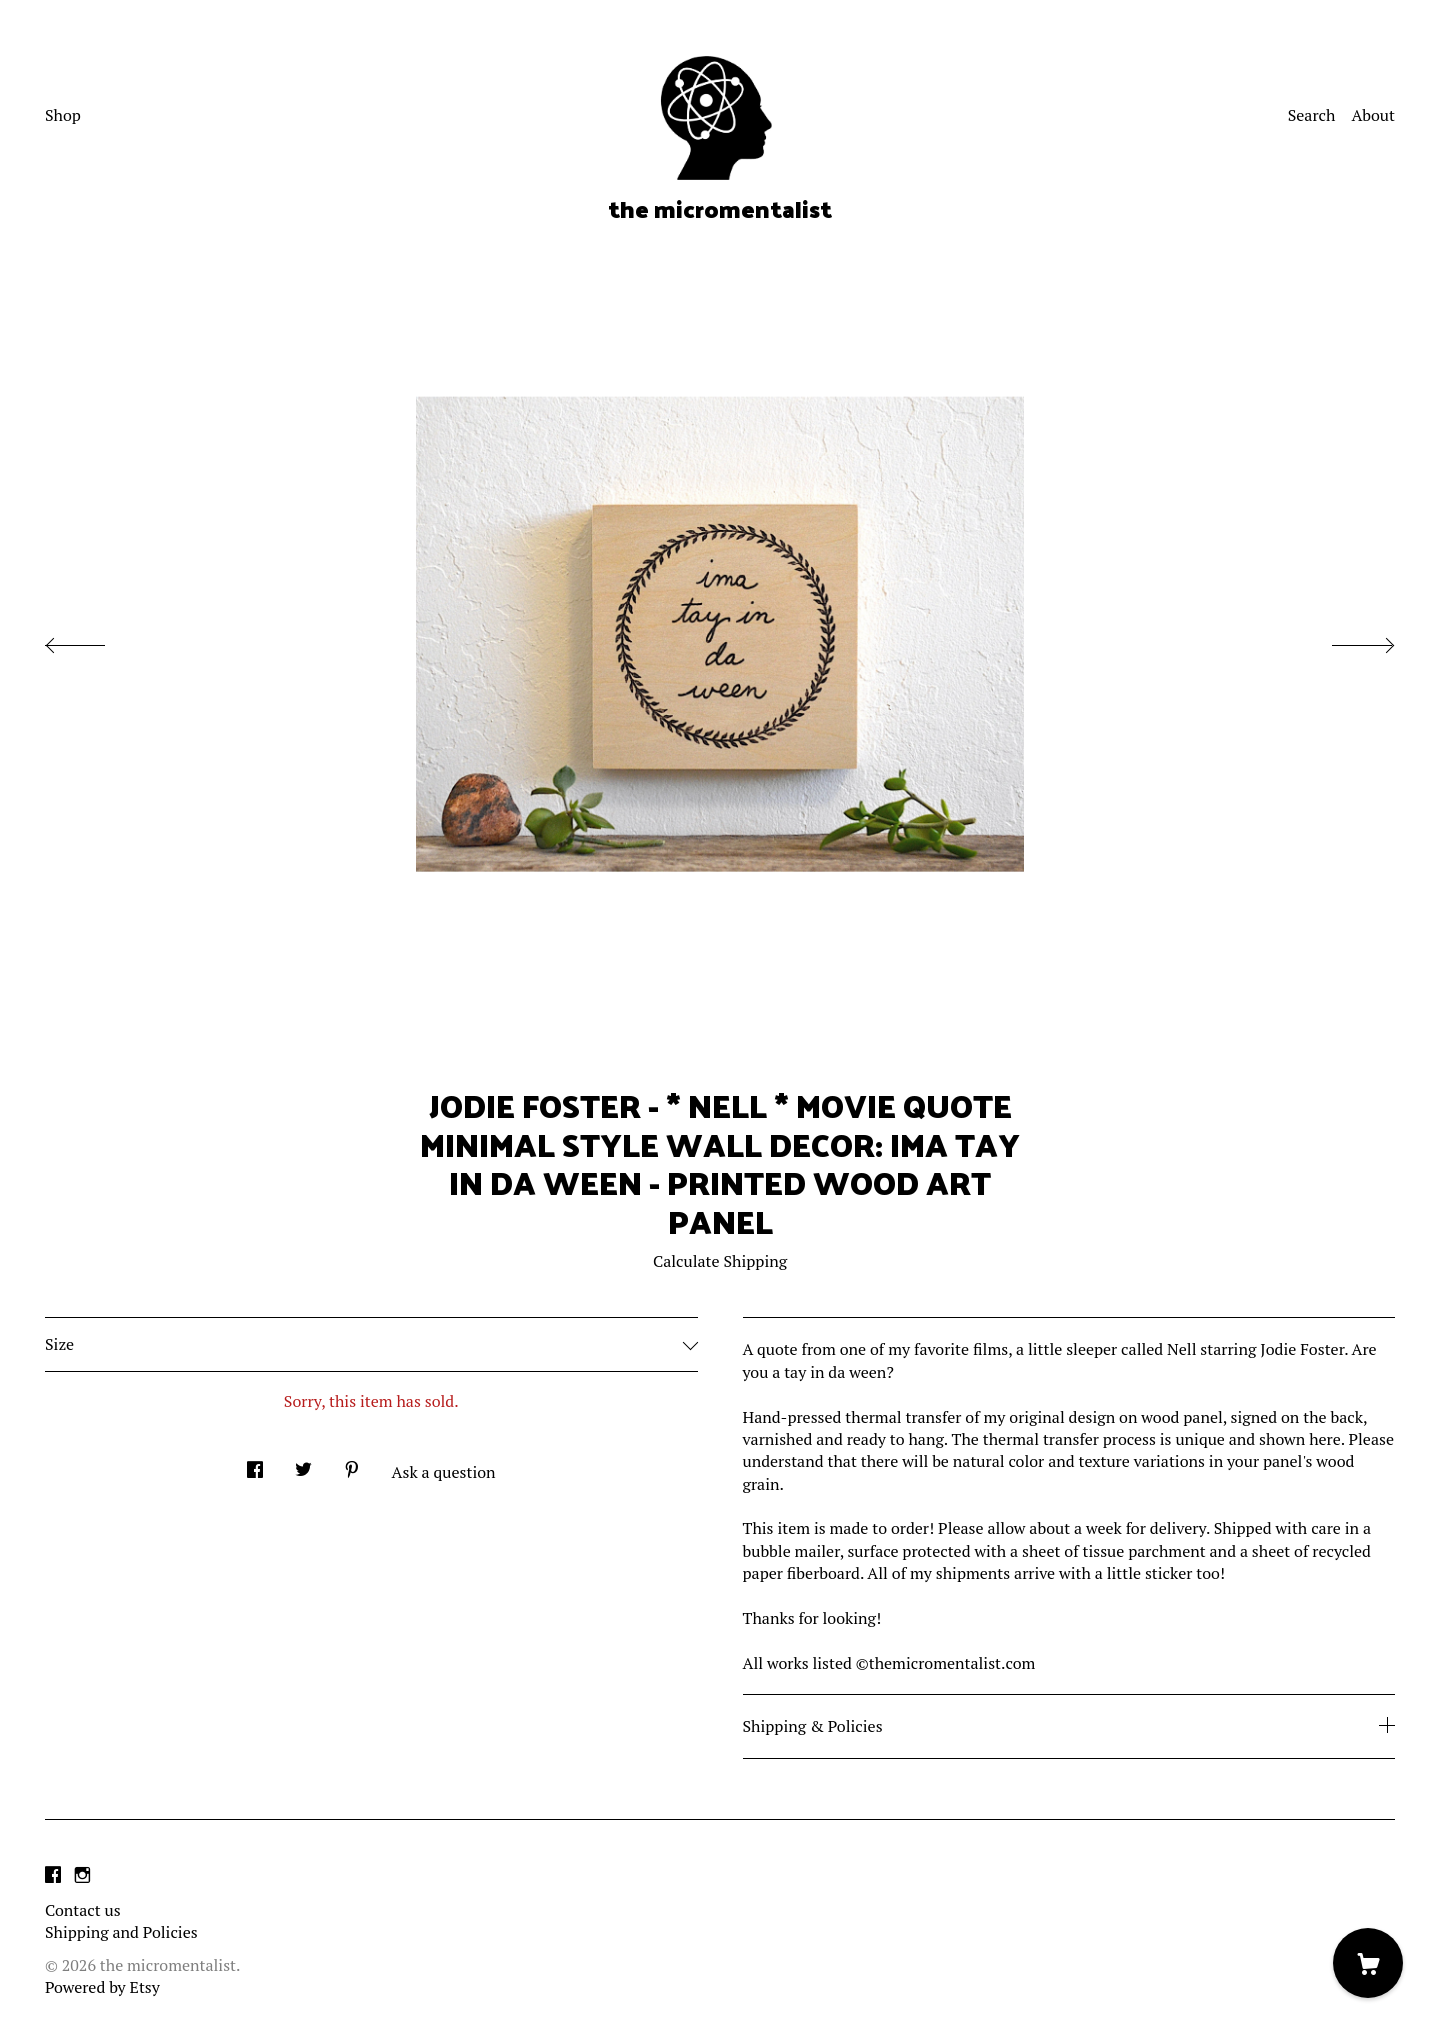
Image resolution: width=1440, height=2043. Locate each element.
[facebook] (53, 1876)
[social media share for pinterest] (352, 1463)
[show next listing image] (1345, 640)
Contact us (83, 1910)
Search (1312, 115)
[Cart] (1368, 1963)
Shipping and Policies (121, 1932)
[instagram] (82, 1876)
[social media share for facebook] (255, 1463)
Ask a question (444, 1472)
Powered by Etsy (102, 1987)
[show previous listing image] (95, 640)
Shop (63, 115)
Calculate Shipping (720, 1261)
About (1373, 115)
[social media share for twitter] (303, 1463)
